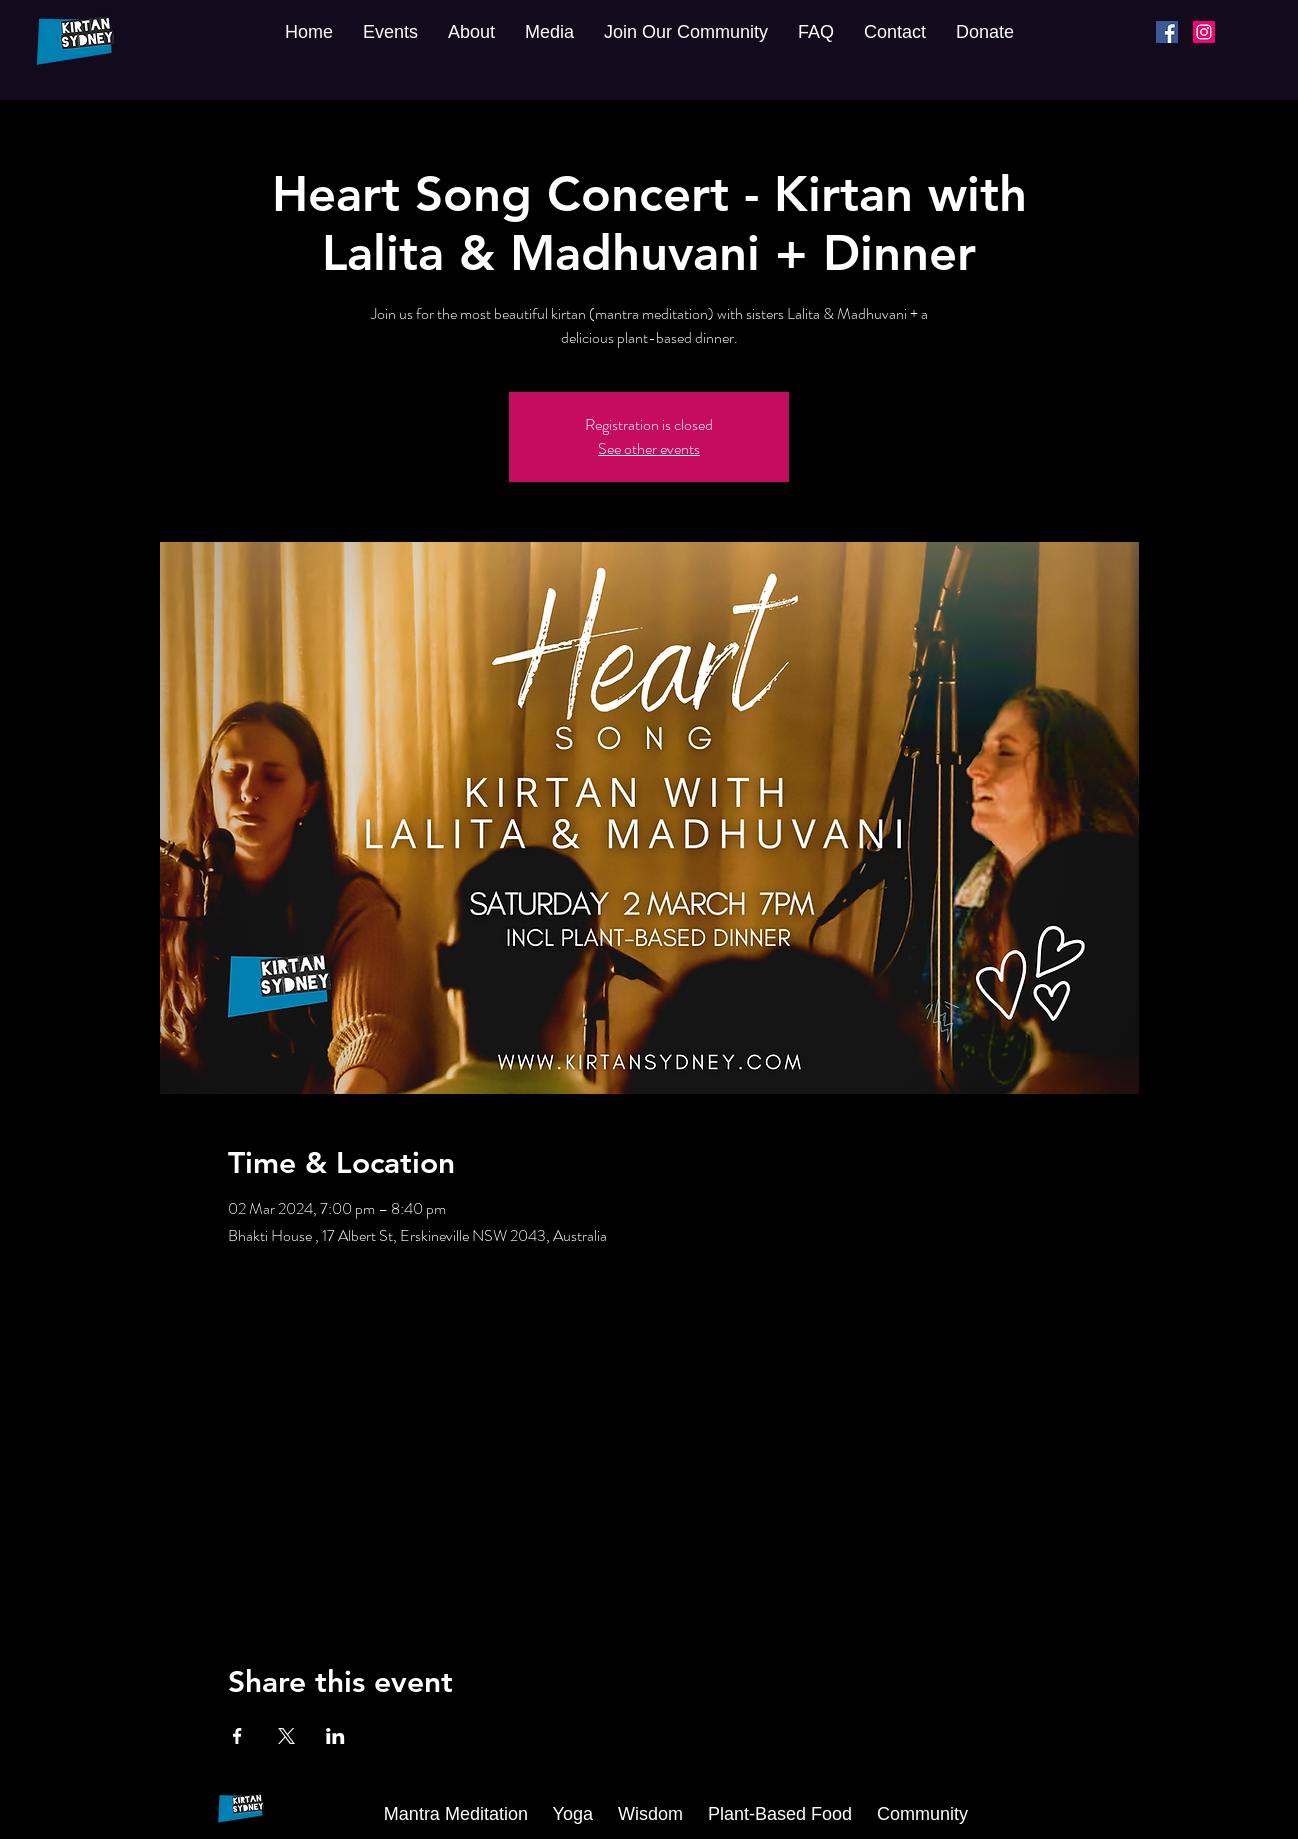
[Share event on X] (286, 1736)
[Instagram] (1204, 32)
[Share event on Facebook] (237, 1736)
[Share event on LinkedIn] (335, 1736)
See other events (649, 448)
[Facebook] (1167, 32)
